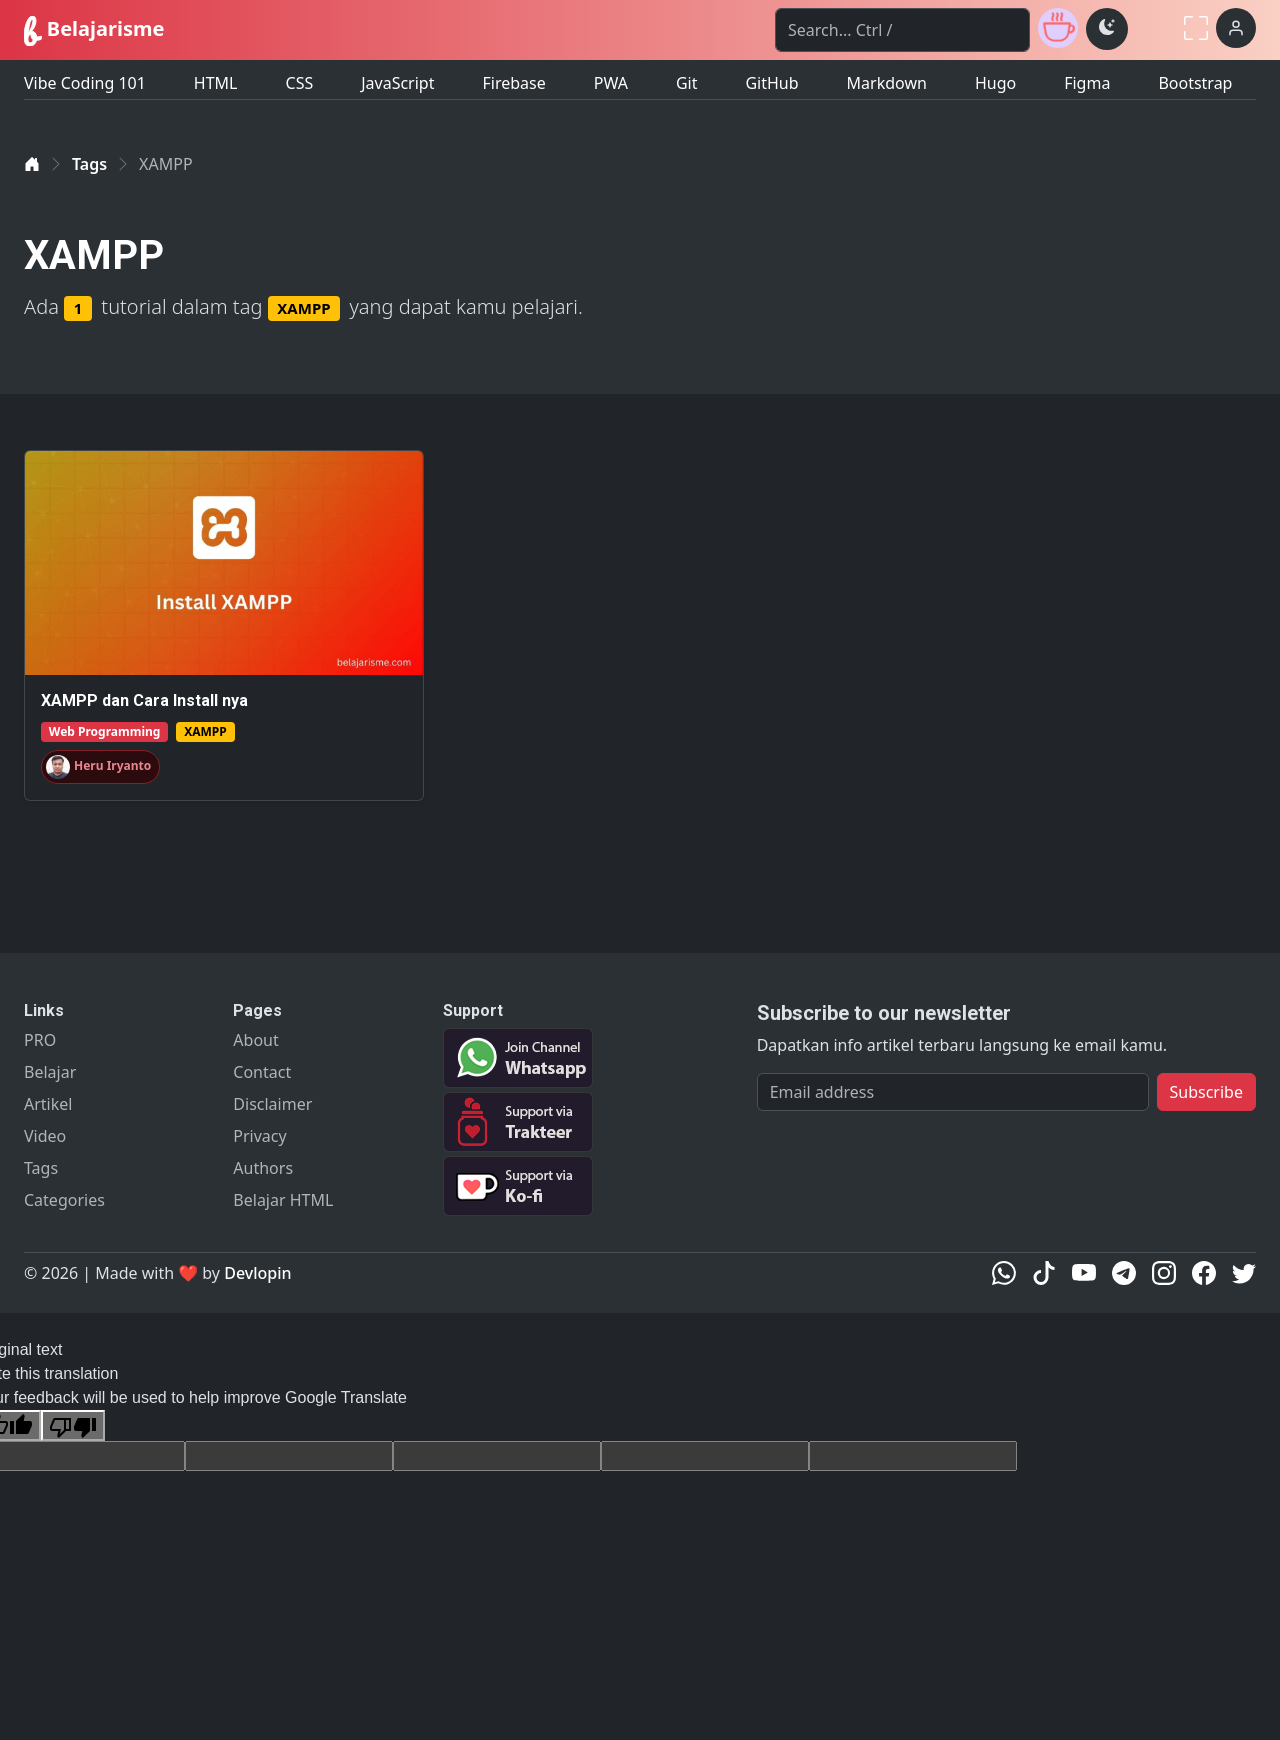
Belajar (50, 1072)
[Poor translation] (73, 1425)
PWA (611, 83)
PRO (40, 1040)
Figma (1087, 83)
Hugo (995, 83)
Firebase (513, 83)
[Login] (1236, 28)
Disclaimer (272, 1104)
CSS (300, 83)
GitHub (771, 83)
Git (687, 83)
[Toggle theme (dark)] (1107, 29)
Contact (262, 1072)
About (255, 1040)
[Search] (902, 30)
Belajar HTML (283, 1200)
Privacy (259, 1136)
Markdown (887, 83)
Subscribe (1206, 1092)
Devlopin (257, 1273)
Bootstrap (1195, 83)
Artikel (48, 1104)
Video (45, 1136)
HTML (216, 83)
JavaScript (397, 83)
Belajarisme (94, 30)
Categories (64, 1200)
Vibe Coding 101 (85, 83)
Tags (89, 164)
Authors (263, 1168)
